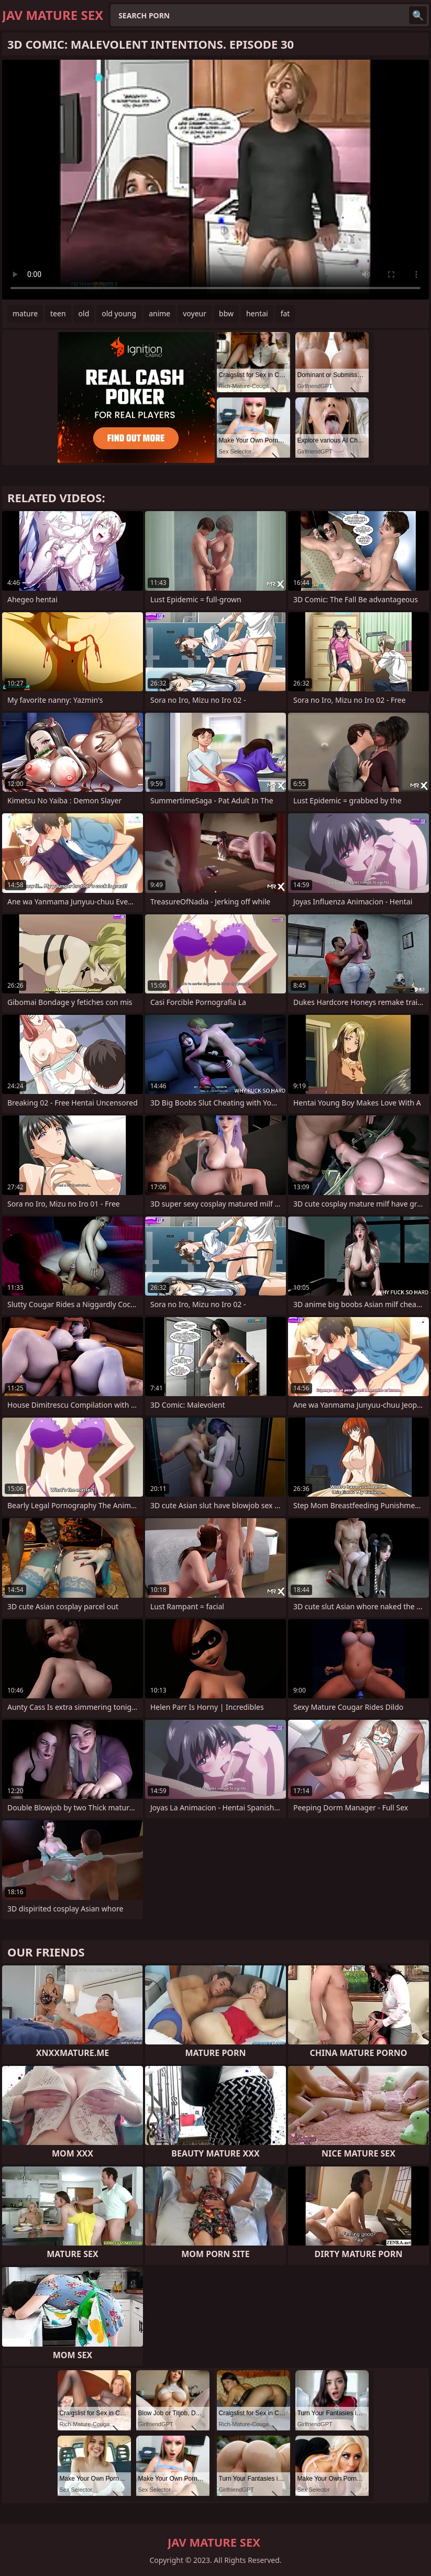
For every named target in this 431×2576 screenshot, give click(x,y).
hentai (257, 313)
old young (119, 313)
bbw (226, 313)
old (84, 313)
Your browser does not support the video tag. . (215, 180)
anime (159, 313)
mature (25, 313)
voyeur (194, 313)
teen (58, 313)
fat (285, 313)
